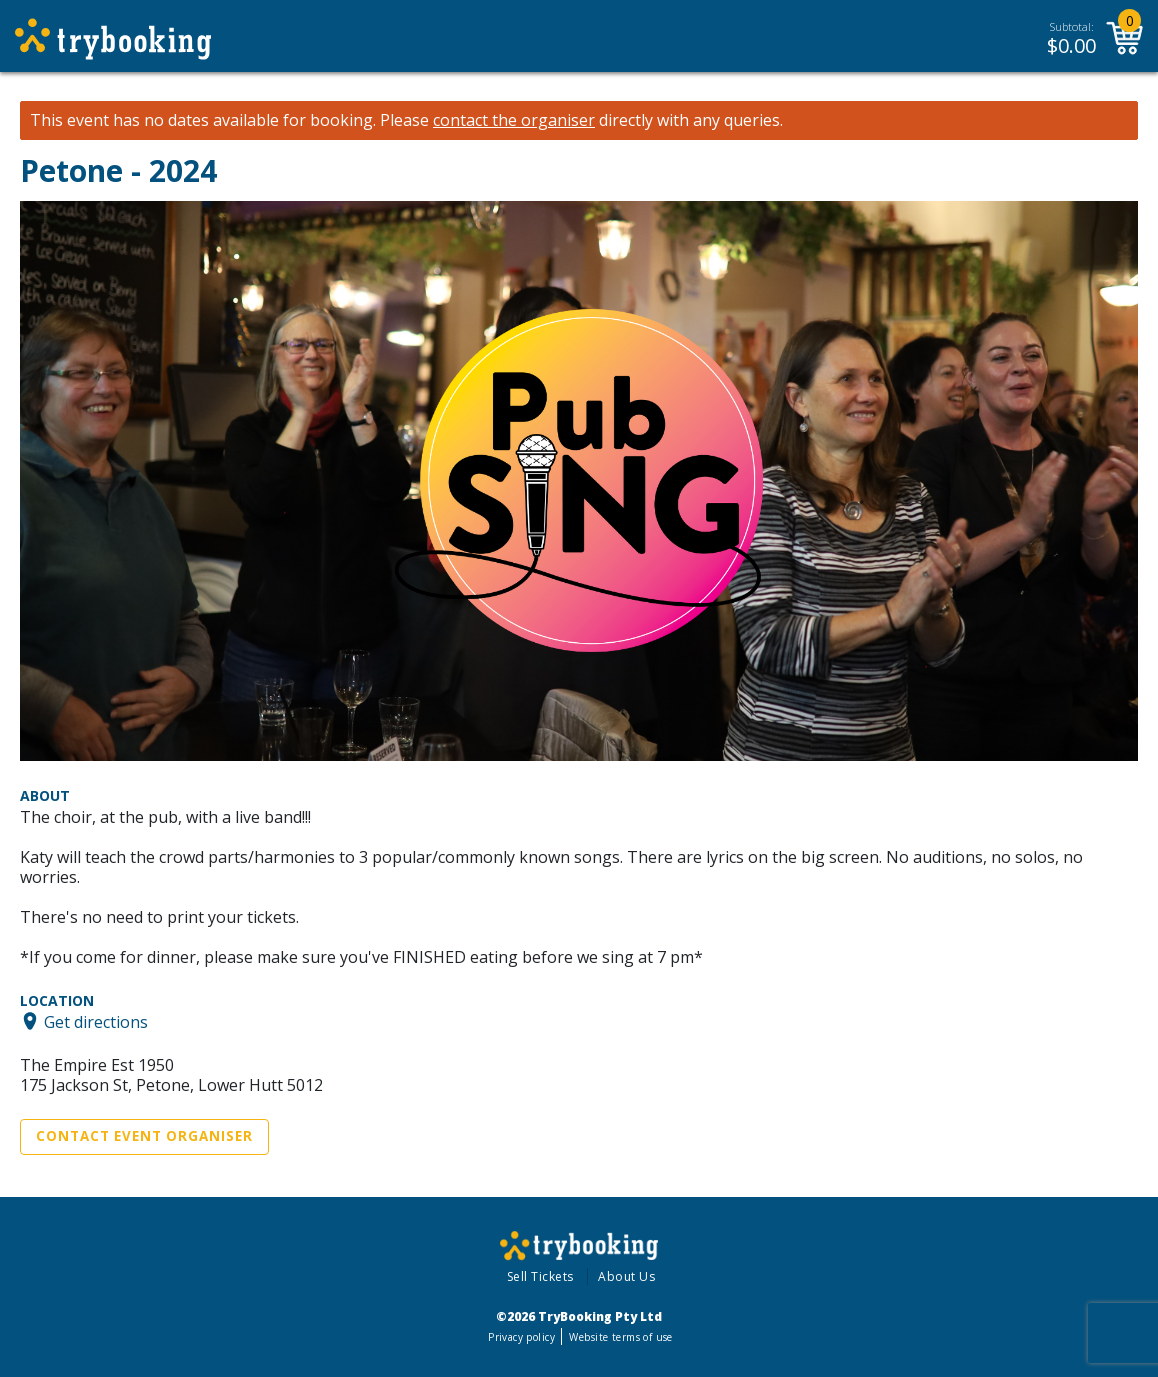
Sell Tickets (540, 1276)
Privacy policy (521, 1337)
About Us (626, 1276)
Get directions (96, 1021)
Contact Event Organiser (144, 1136)
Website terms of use (620, 1337)
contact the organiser (514, 120)
